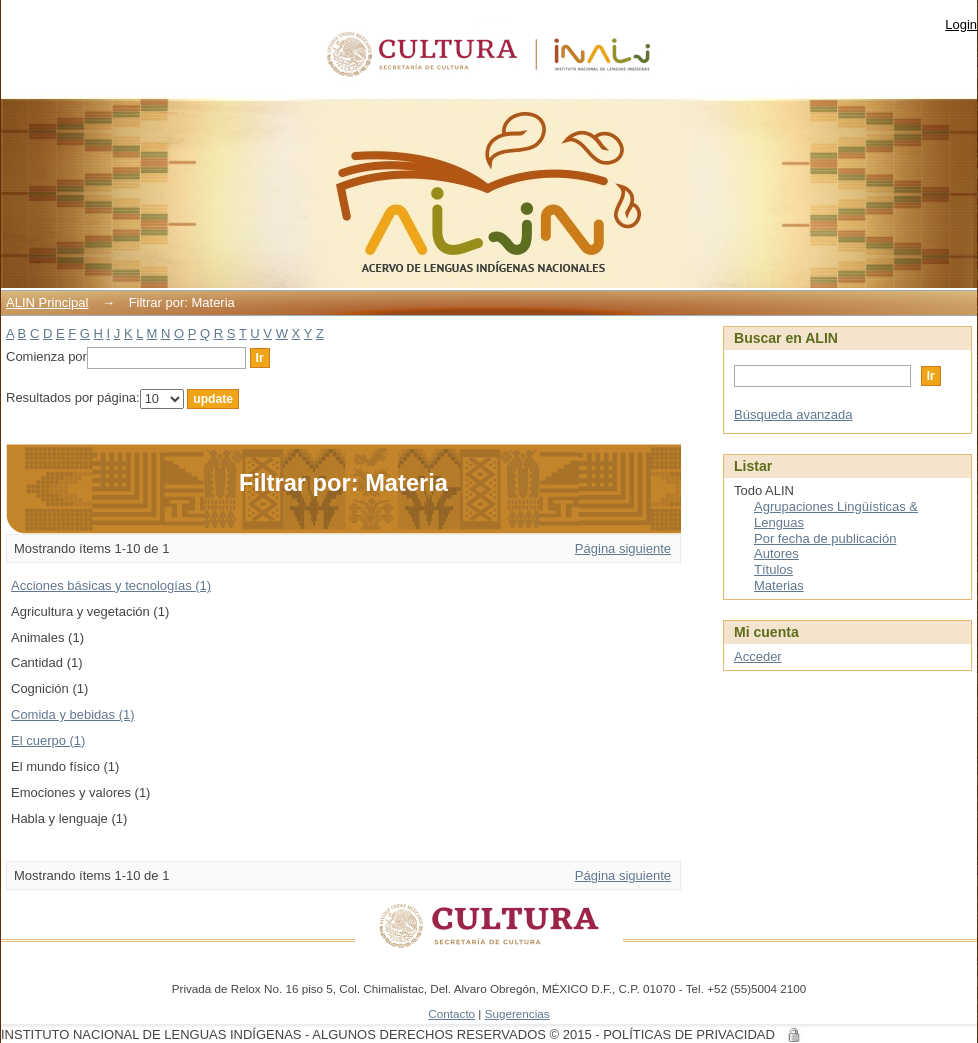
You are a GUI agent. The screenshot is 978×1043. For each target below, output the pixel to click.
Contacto (451, 1013)
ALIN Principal (47, 302)
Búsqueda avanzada (793, 414)
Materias (779, 585)
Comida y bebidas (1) (73, 714)
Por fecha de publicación (825, 538)
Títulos (773, 569)
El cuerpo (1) (48, 740)
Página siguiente (623, 548)
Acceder (758, 656)
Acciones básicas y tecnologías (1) (111, 585)
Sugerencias (517, 1013)
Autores (776, 553)
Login (961, 24)
